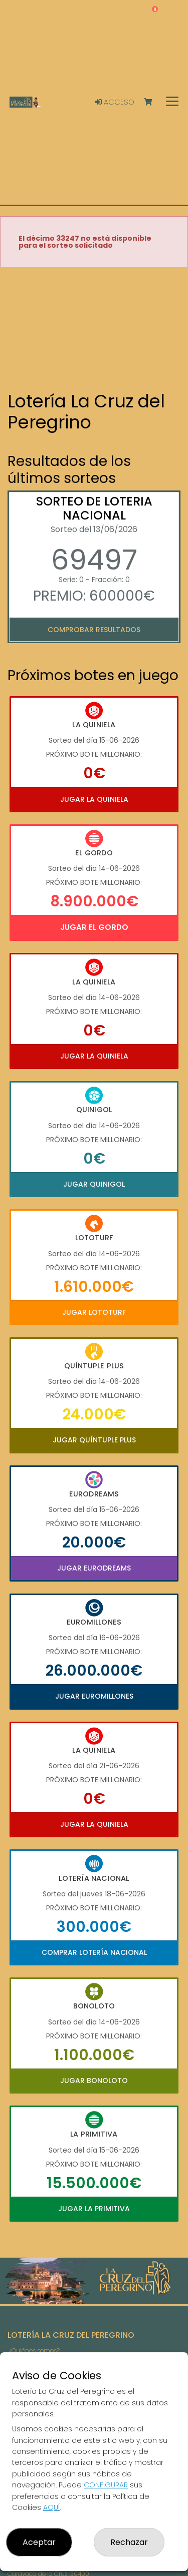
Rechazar (129, 2542)
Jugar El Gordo (94, 927)
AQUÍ (51, 2507)
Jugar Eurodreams (94, 1568)
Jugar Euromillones (94, 1696)
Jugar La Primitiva (94, 2209)
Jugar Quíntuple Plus (94, 1440)
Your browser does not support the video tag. (94, 330)
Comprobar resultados (94, 630)
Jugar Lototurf (94, 1312)
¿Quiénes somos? (34, 2350)
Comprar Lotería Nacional (94, 1952)
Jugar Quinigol (94, 1184)
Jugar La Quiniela (94, 799)
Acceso (114, 102)
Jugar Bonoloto (94, 2081)
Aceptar (39, 2542)
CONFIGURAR (106, 2485)
